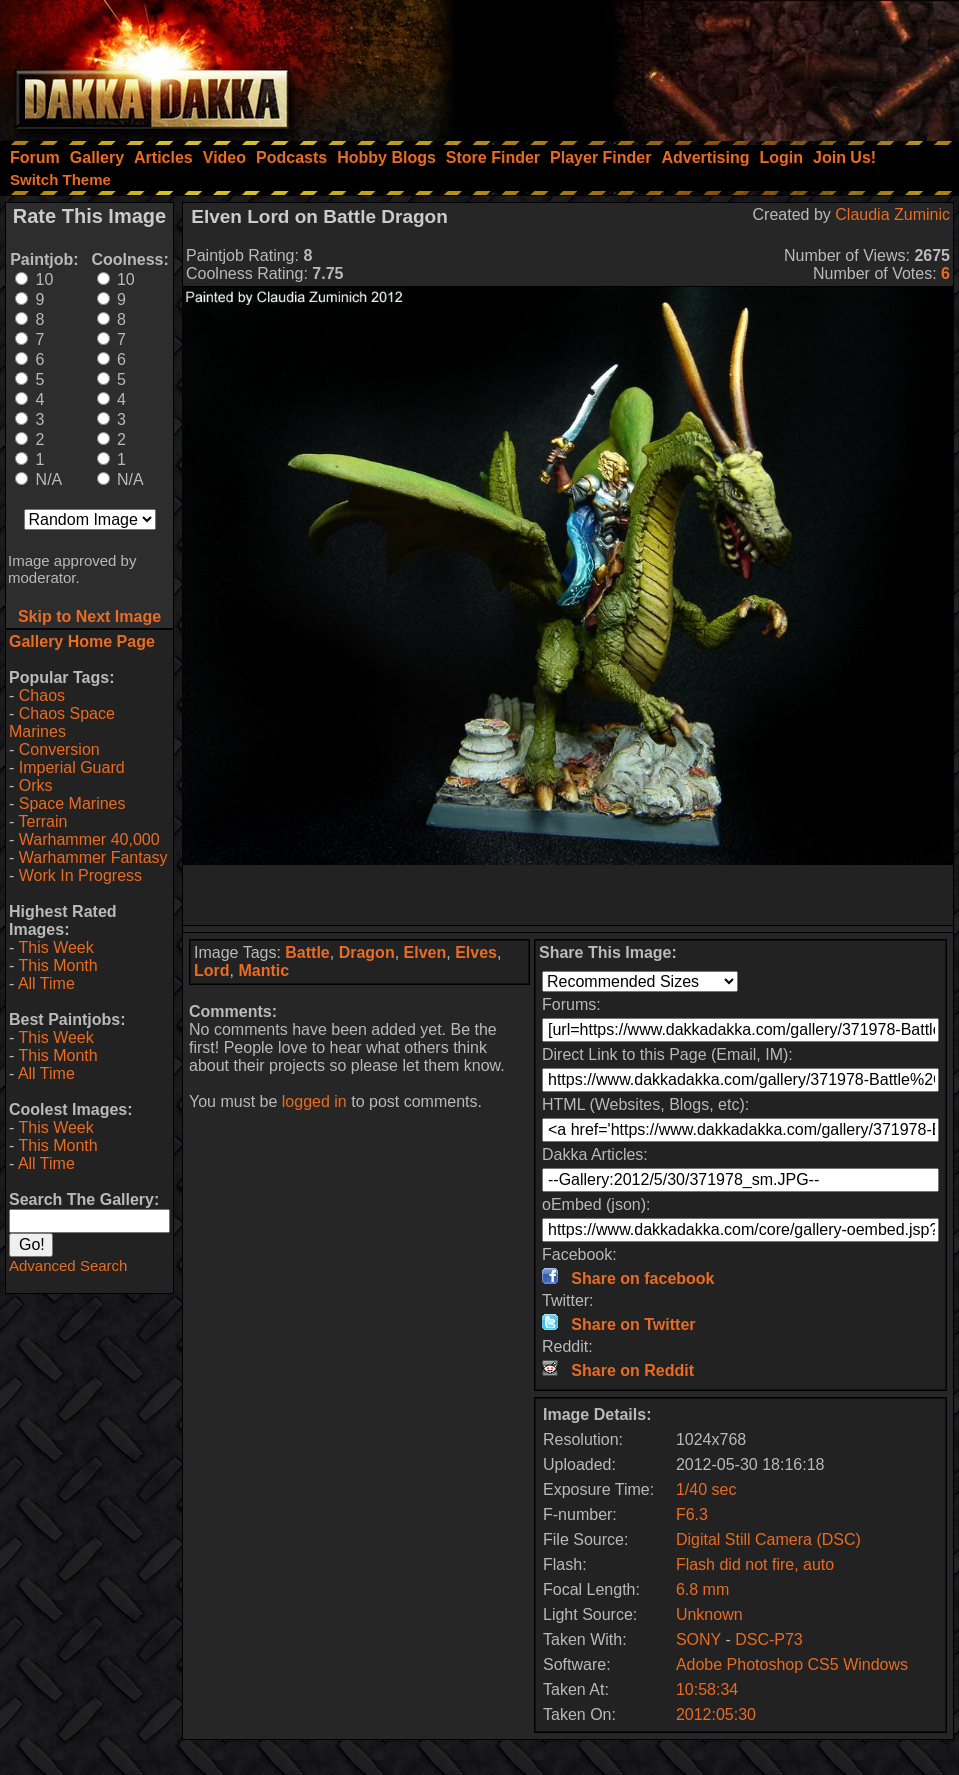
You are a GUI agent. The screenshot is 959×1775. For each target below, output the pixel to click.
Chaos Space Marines (62, 722)
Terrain (42, 821)
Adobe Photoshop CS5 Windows (792, 1664)
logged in (314, 1101)
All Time (46, 983)
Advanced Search (68, 1265)
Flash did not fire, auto (755, 1564)
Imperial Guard (72, 767)
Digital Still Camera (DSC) (768, 1539)
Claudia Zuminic (892, 214)
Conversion (59, 749)
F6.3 (692, 1514)
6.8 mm (702, 1589)
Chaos (42, 695)
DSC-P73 (769, 1639)
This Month (57, 965)
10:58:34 (707, 1689)
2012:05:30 (716, 1714)
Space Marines (72, 803)
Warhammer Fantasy (93, 857)
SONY (698, 1639)
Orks (36, 785)
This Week (55, 947)
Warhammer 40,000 (89, 839)
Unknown (709, 1614)
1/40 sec (706, 1489)
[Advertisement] (690, 65)
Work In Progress (80, 875)
